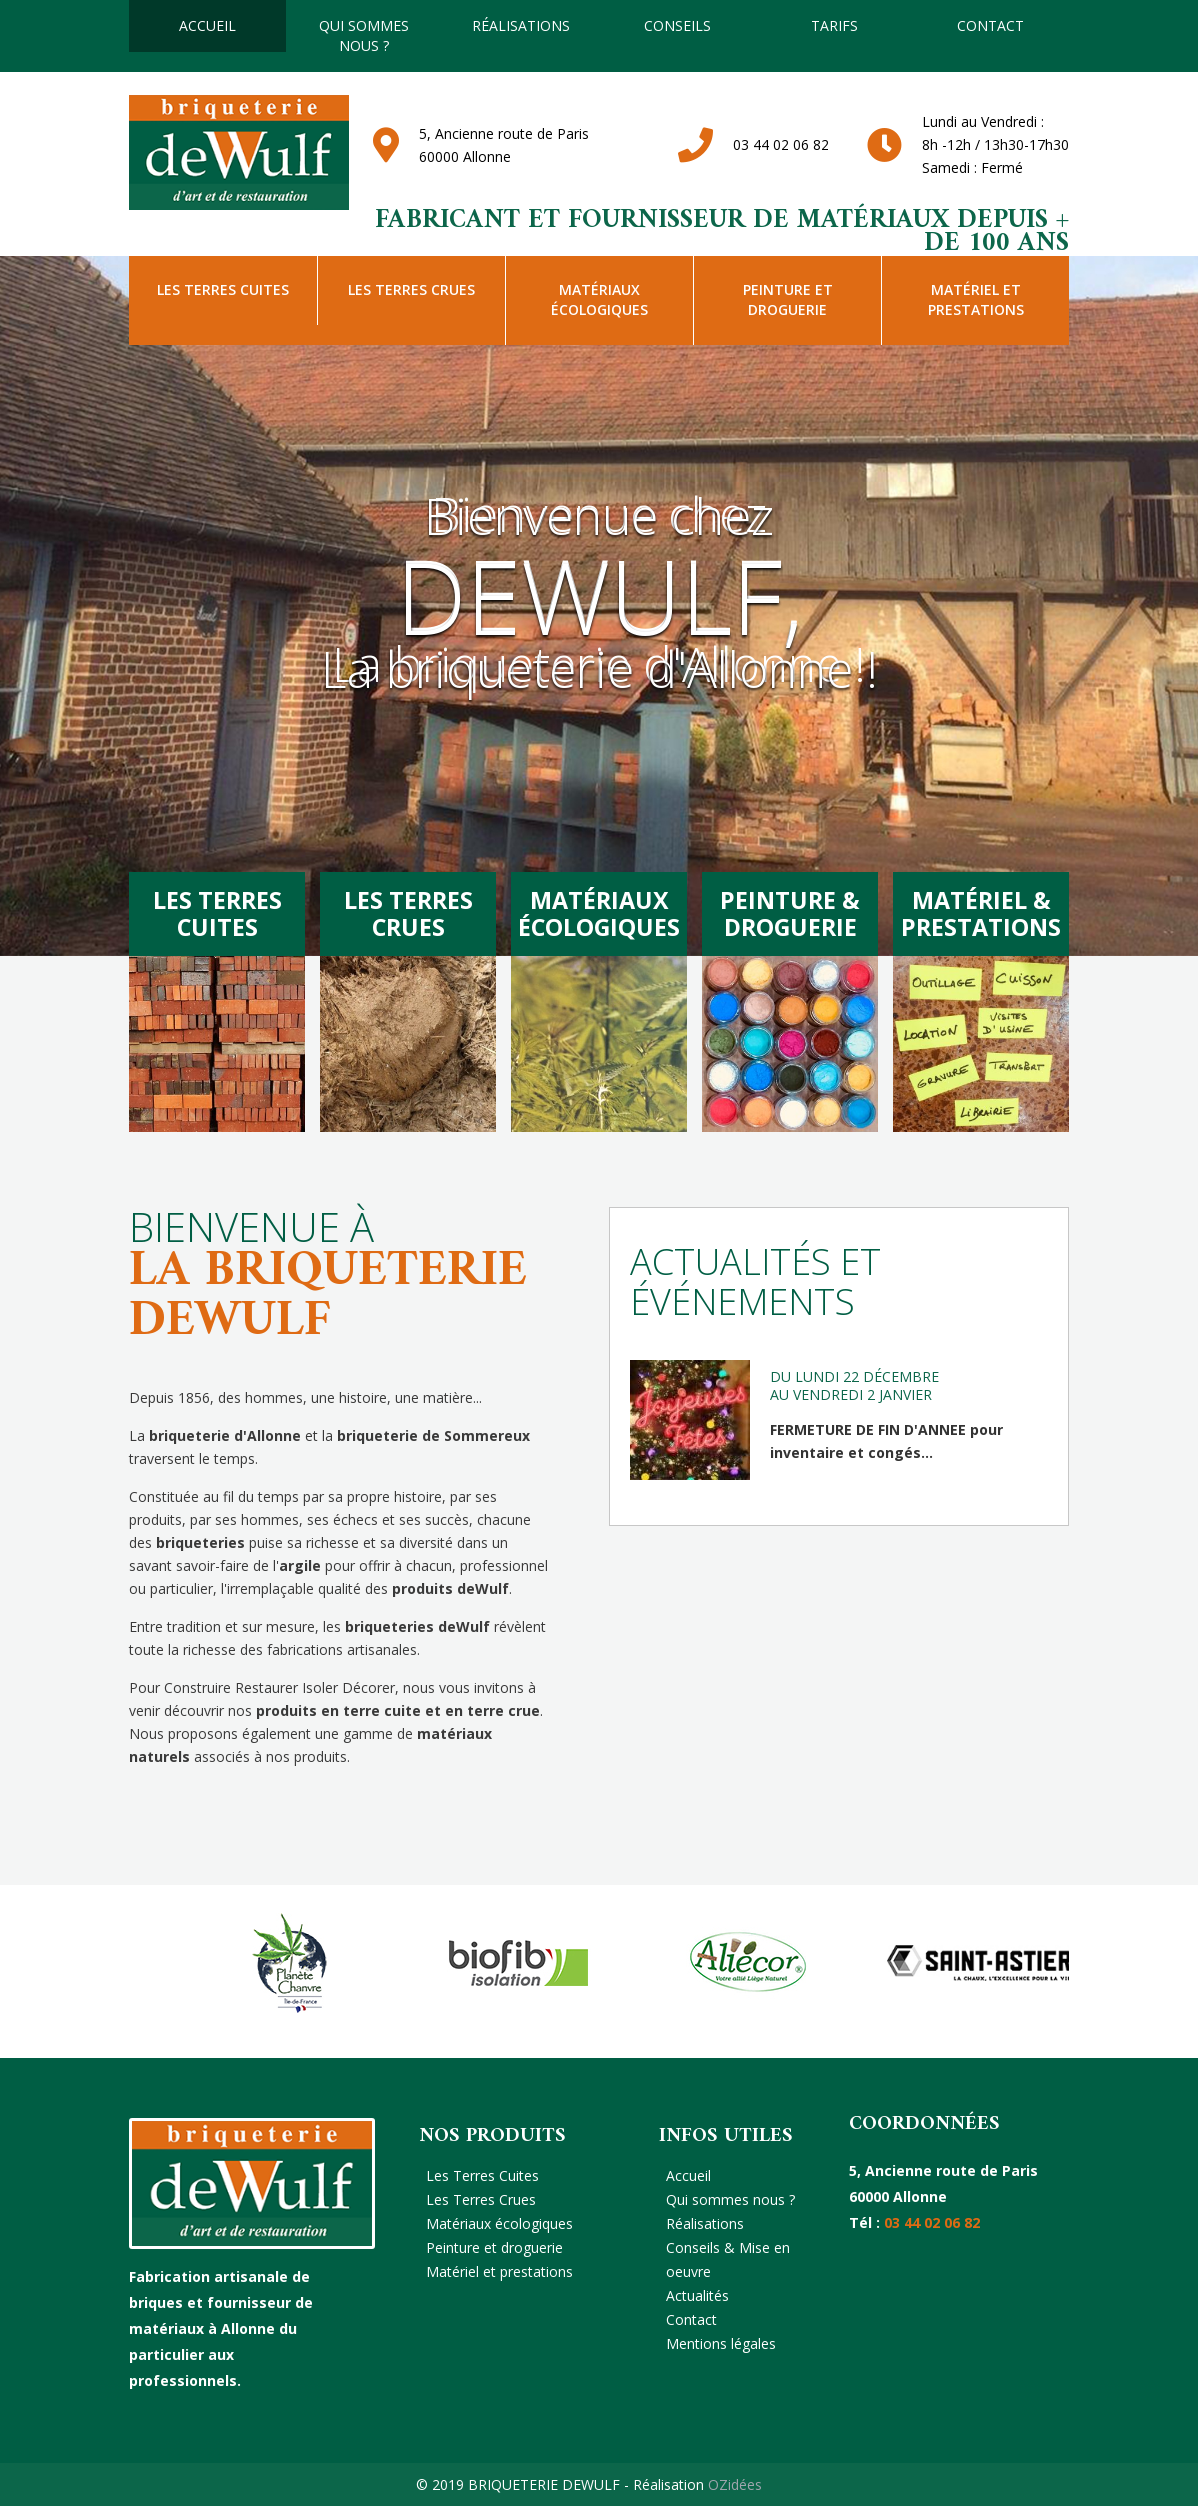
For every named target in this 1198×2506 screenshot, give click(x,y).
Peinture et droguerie (788, 299)
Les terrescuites (217, 913)
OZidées (735, 2484)
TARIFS (834, 25)
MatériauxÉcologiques (599, 913)
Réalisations (521, 25)
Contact (990, 25)
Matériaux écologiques (599, 299)
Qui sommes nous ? (364, 35)
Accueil (207, 25)
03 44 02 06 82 (781, 144)
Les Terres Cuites (223, 289)
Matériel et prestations (976, 299)
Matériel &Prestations (981, 913)
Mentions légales (721, 2343)
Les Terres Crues (411, 289)
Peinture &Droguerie (790, 913)
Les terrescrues (408, 913)
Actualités (697, 2295)
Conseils (677, 25)
